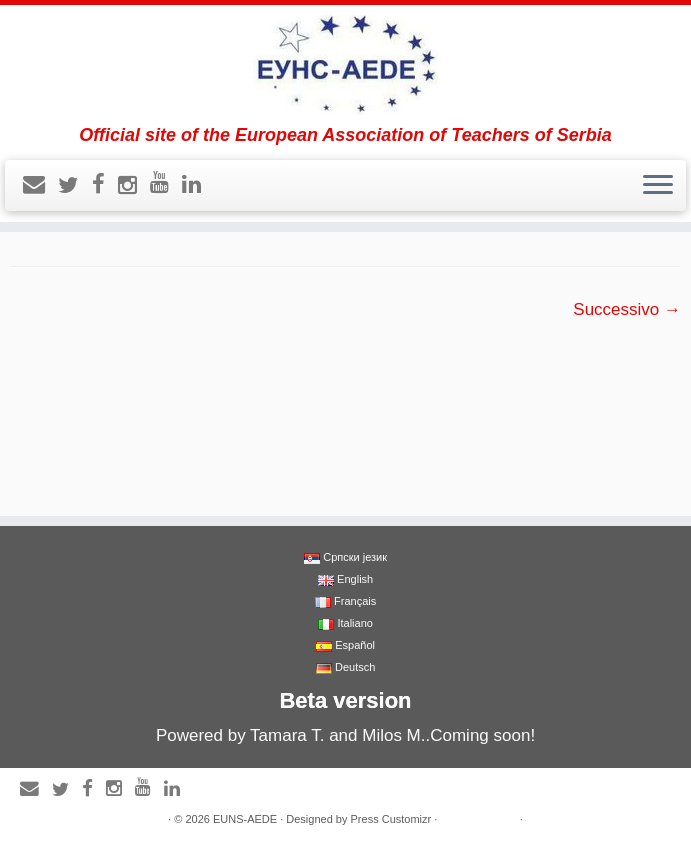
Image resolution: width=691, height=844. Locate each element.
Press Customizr (391, 819)
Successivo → (627, 309)
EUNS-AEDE (245, 819)
